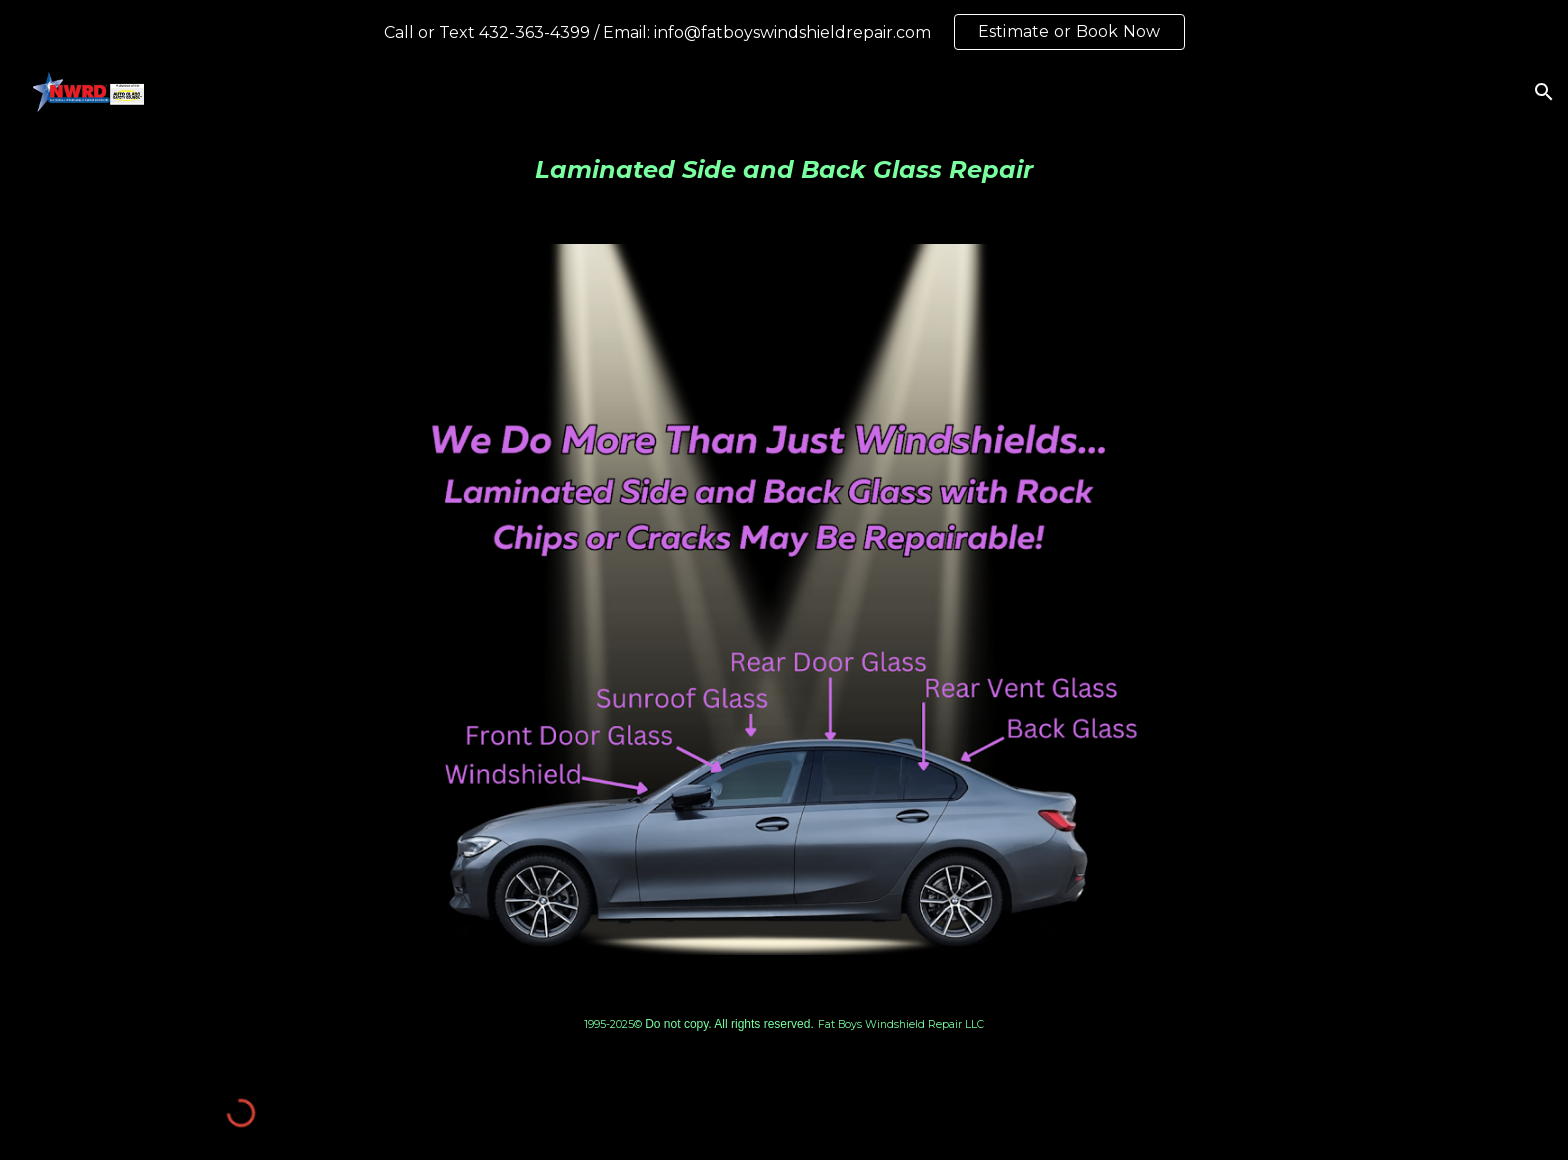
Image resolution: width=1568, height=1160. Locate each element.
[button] (1544, 92)
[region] (784, 32)
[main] (784, 170)
